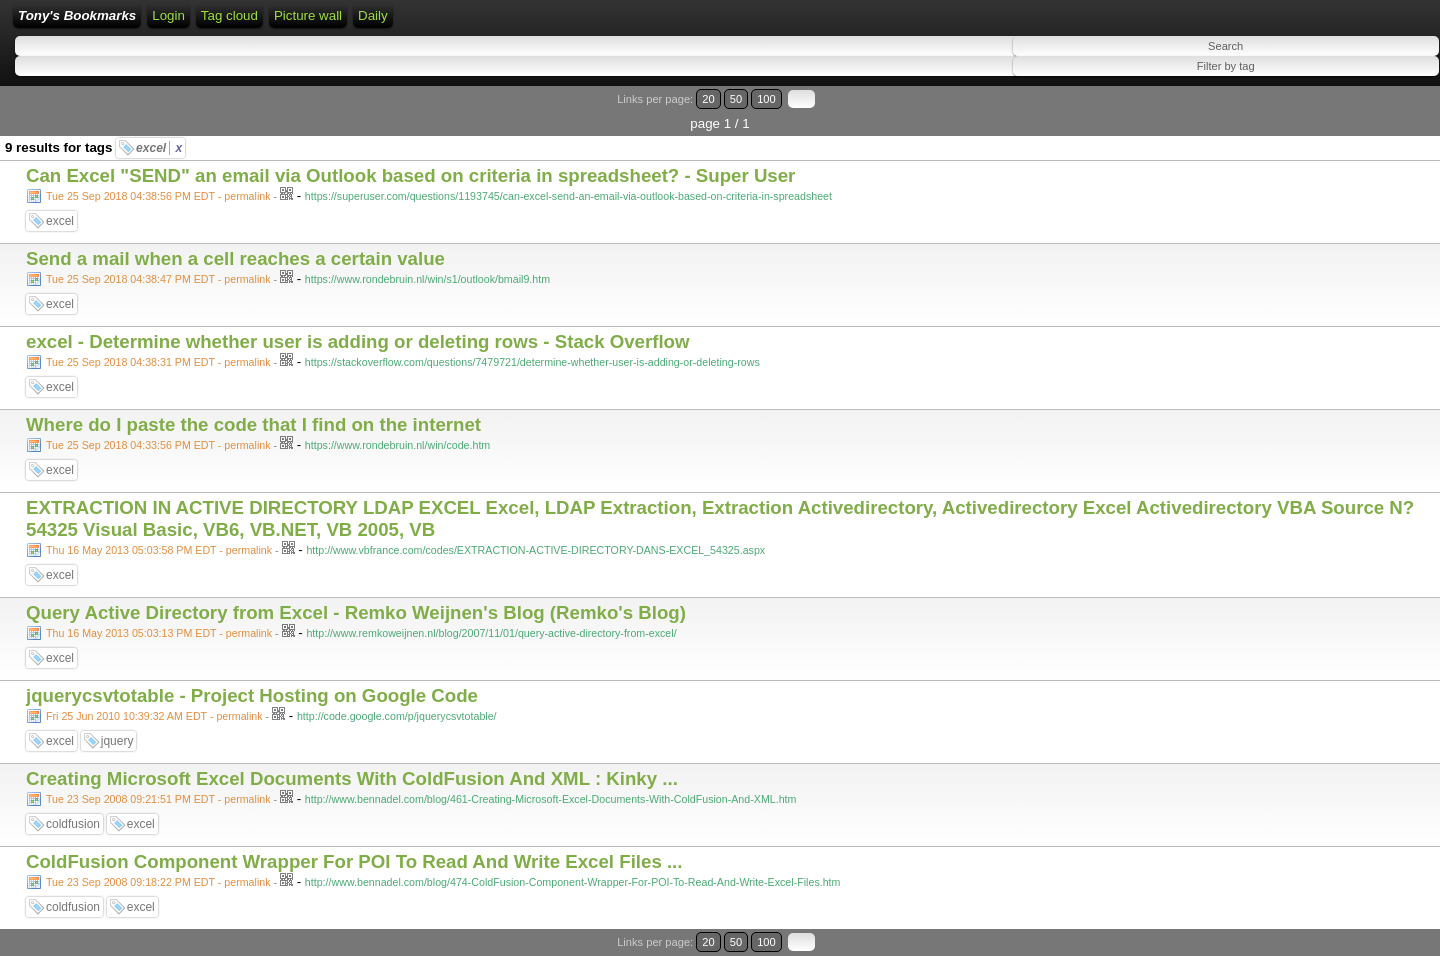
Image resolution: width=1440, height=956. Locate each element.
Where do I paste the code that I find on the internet (253, 424)
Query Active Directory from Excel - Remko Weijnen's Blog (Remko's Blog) (356, 612)
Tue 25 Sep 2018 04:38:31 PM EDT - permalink (158, 362)
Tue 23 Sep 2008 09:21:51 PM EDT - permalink (158, 799)
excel (159, 148)
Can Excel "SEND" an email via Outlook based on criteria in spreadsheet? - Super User (410, 175)
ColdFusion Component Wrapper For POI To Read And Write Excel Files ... (354, 861)
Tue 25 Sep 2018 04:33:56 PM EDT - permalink (158, 445)
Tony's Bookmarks (77, 15)
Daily (373, 15)
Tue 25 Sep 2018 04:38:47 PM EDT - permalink (158, 279)
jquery (117, 741)
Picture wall (308, 15)
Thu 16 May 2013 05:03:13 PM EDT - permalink (159, 633)
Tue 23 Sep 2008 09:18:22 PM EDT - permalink (158, 882)
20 (708, 99)
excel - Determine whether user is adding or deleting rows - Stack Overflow (358, 341)
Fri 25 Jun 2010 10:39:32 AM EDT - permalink (154, 716)
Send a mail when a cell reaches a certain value (235, 258)
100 (766, 99)
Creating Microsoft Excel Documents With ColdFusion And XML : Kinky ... (352, 778)
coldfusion (73, 824)
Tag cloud (229, 15)
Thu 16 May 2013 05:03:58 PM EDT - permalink (159, 550)
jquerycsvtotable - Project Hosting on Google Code (252, 695)
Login (168, 15)
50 (736, 99)
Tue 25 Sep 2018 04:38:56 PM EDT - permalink (158, 196)
